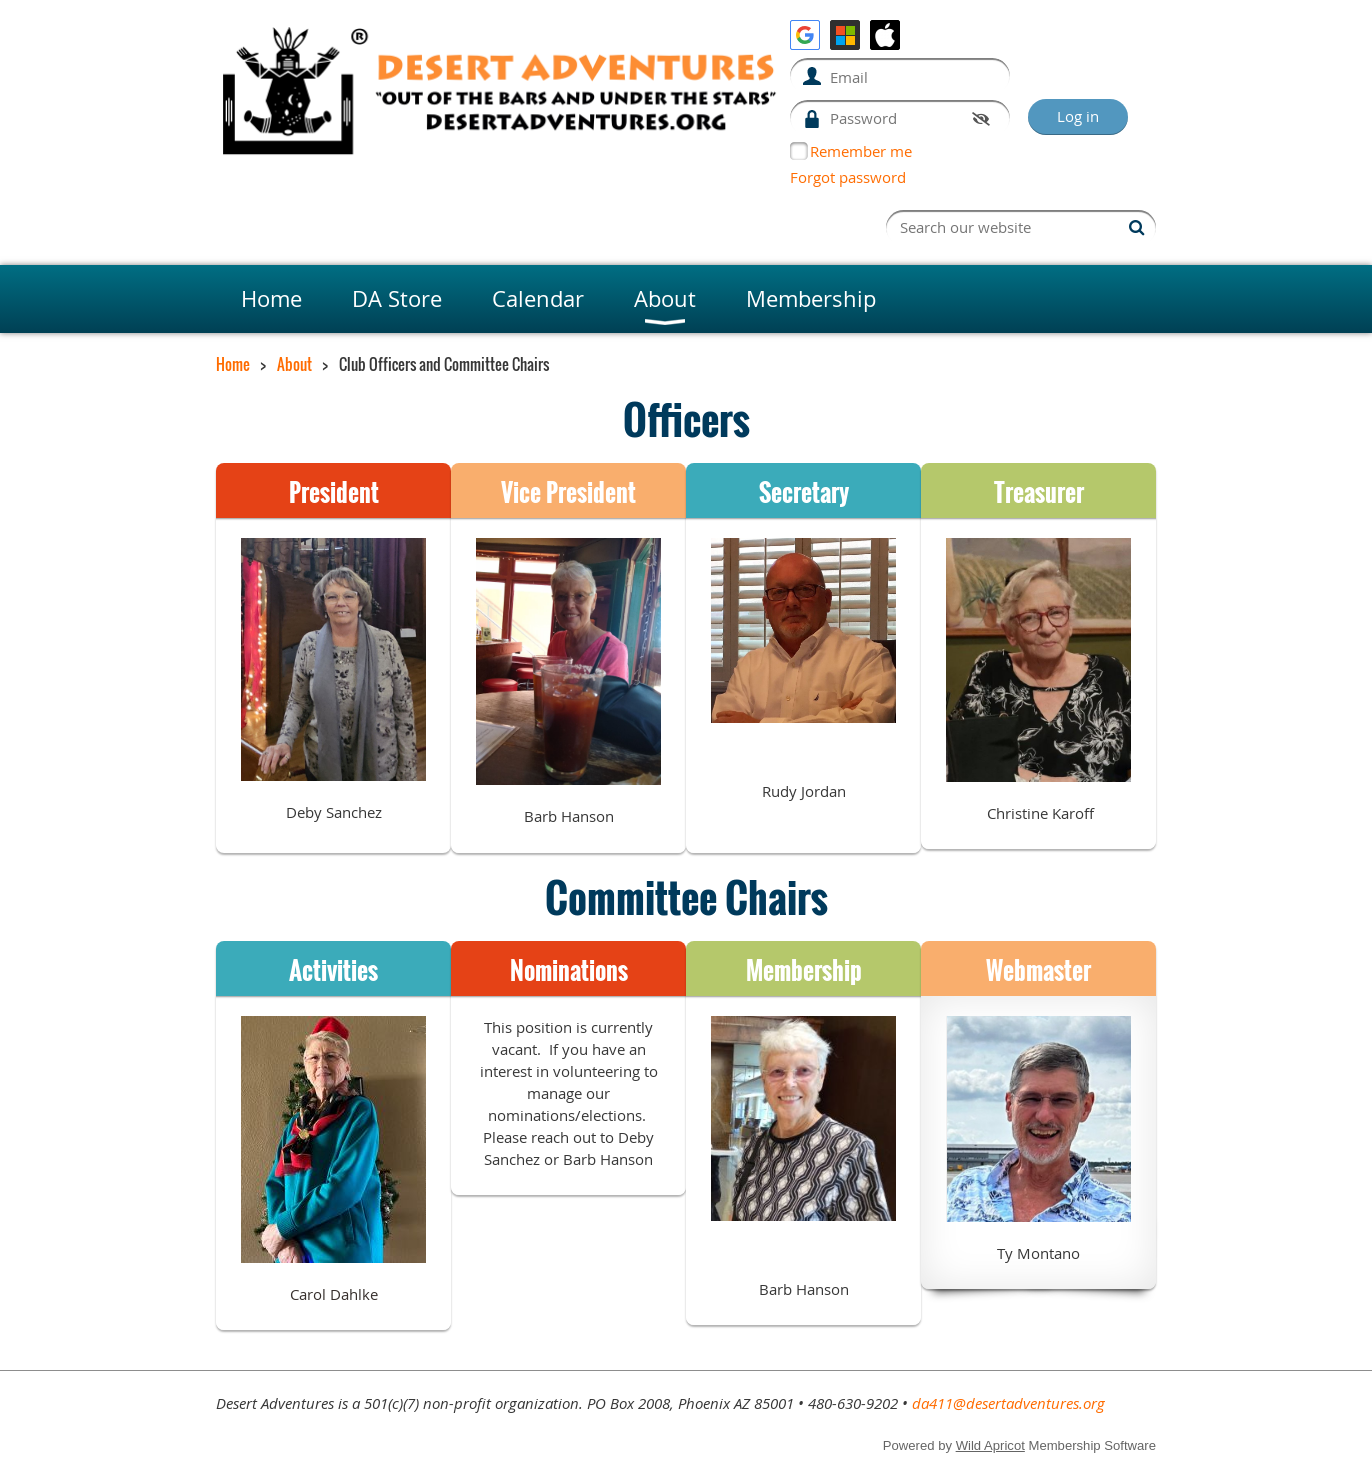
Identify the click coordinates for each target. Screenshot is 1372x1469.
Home (233, 364)
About (294, 364)
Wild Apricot (990, 1445)
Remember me (861, 151)
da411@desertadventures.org (1008, 1403)
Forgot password (848, 177)
